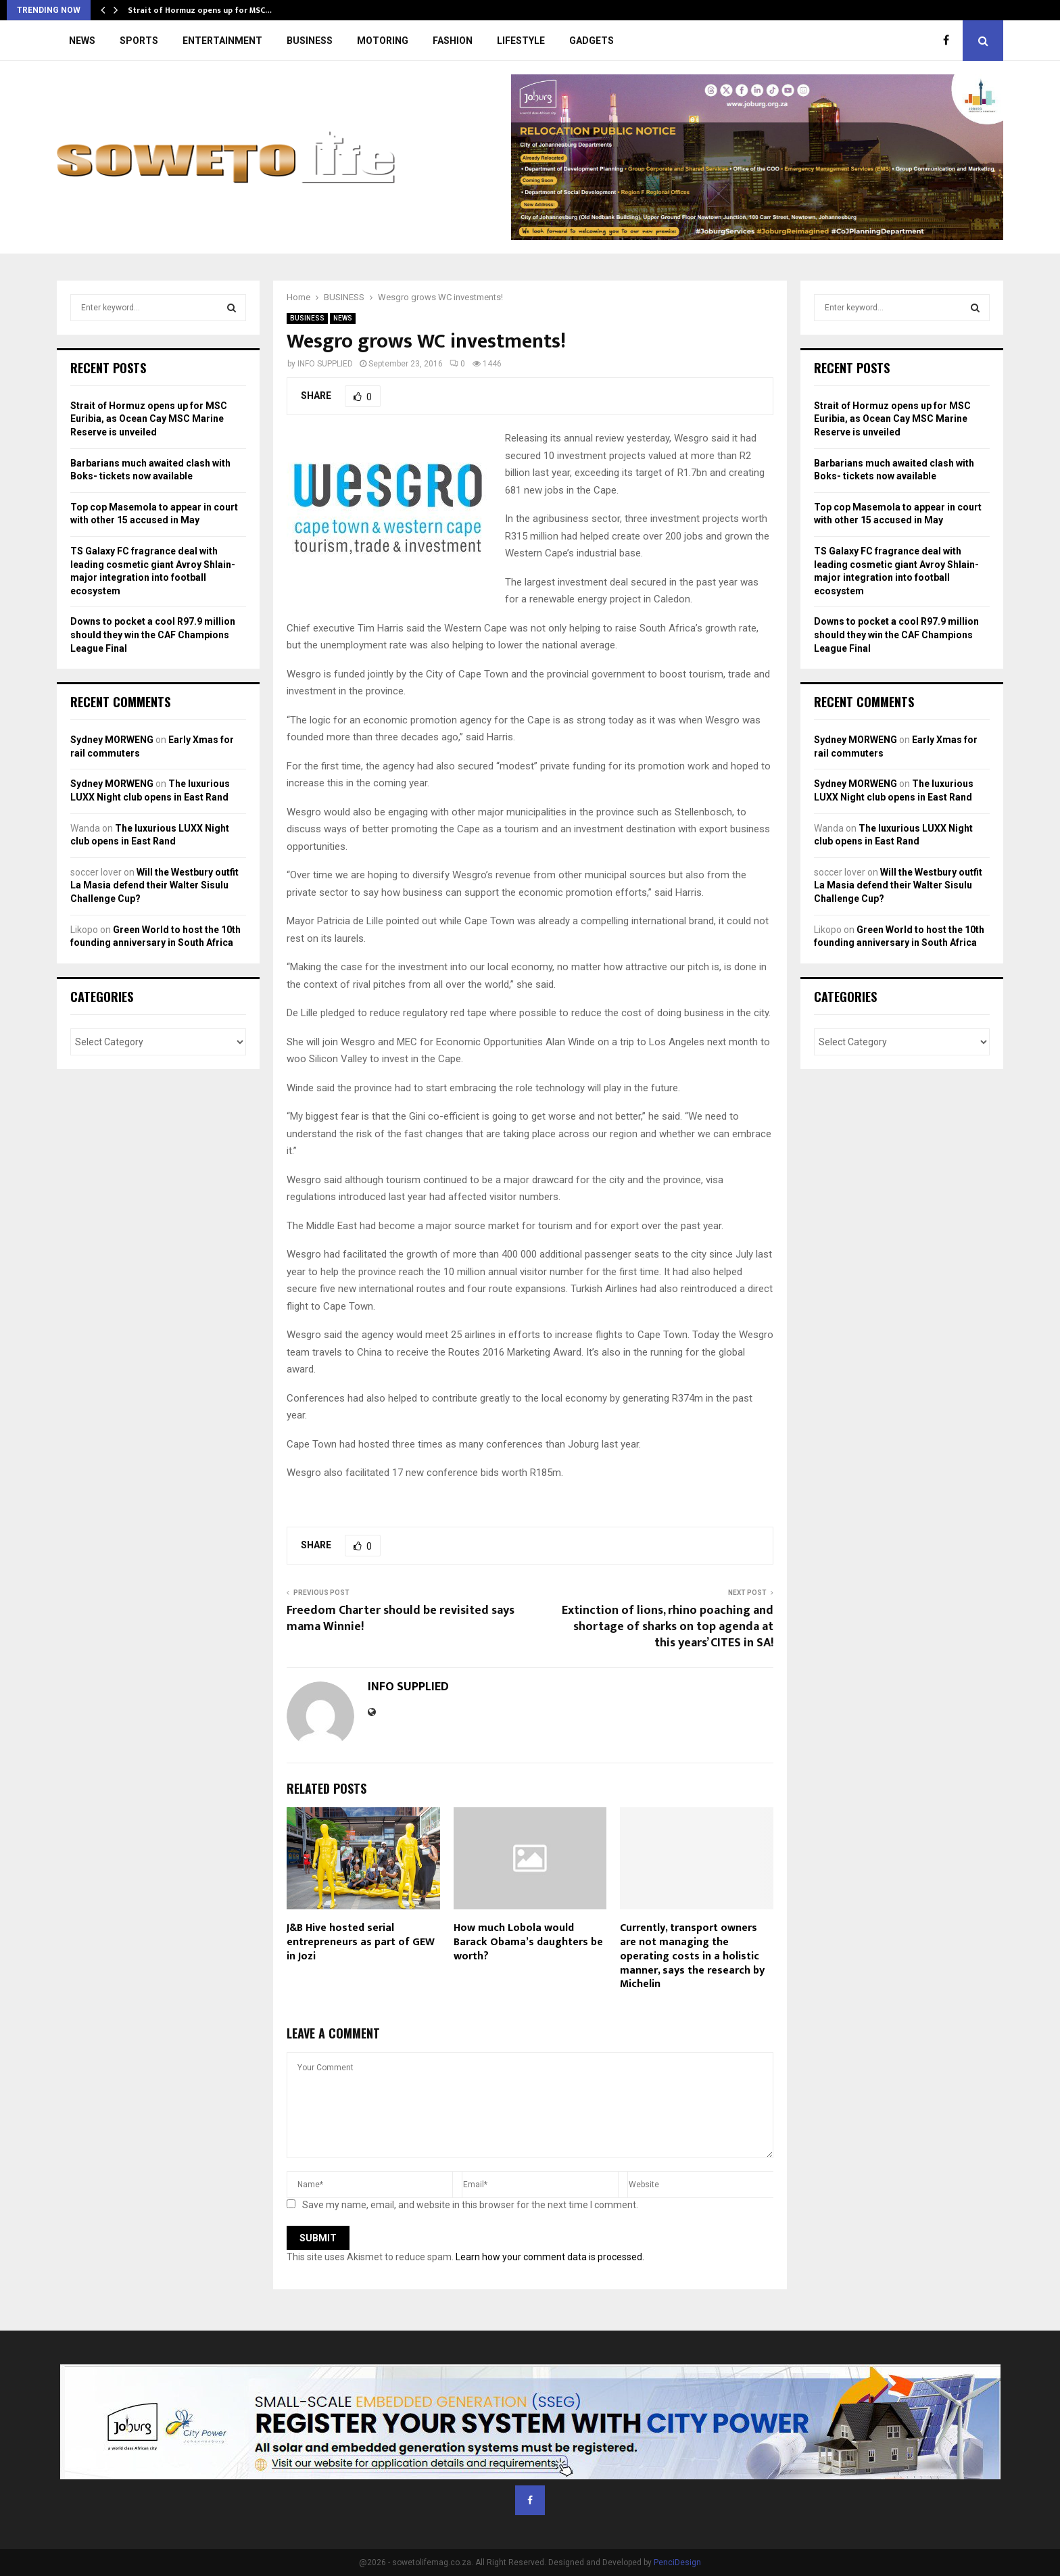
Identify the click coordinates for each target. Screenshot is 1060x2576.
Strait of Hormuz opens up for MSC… (200, 10)
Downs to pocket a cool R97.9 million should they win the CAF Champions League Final (152, 634)
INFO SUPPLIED (325, 363)
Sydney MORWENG (111, 739)
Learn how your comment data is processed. (550, 2256)
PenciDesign (677, 2562)
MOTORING (382, 40)
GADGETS (591, 40)
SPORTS (139, 40)
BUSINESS (310, 40)
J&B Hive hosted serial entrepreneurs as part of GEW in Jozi (361, 1942)
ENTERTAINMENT (222, 40)
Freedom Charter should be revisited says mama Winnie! (400, 1618)
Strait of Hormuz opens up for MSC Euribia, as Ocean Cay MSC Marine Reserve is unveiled (148, 418)
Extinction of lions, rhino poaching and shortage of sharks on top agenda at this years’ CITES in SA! (667, 1626)
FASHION (453, 40)
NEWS (82, 40)
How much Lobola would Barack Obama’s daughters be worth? (528, 1942)
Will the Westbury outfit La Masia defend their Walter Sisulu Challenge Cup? (154, 885)
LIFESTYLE (521, 40)
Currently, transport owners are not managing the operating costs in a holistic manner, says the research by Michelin (692, 1956)
